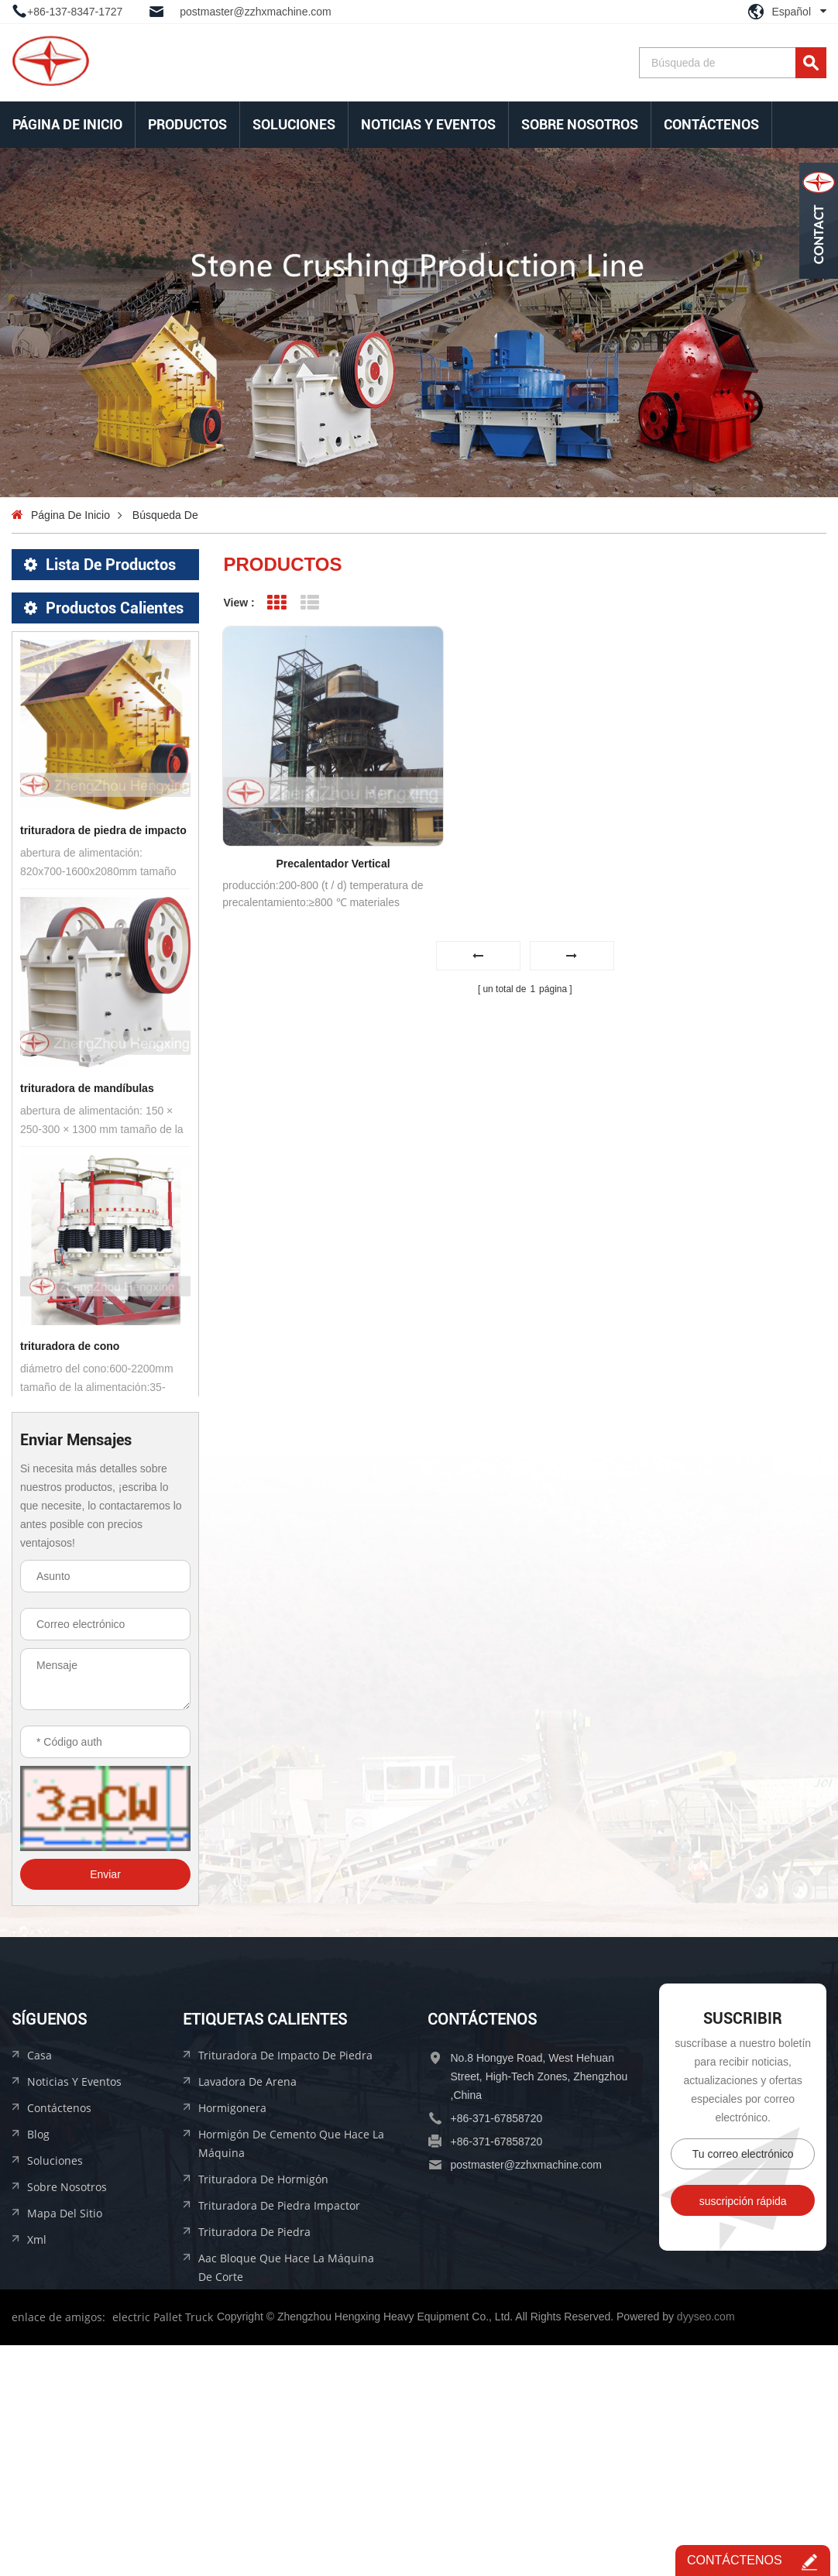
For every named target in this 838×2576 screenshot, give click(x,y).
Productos (187, 124)
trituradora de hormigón (263, 2370)
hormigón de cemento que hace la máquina (291, 2334)
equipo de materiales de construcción (105, 666)
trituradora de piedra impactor (279, 2396)
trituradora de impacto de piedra (285, 2246)
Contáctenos (711, 124)
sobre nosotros (579, 124)
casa (39, 2246)
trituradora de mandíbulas (87, 1270)
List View (310, 603)
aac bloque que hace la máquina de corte (286, 2458)
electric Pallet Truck (162, 2547)
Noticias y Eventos (428, 124)
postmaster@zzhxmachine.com (255, 11)
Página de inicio (67, 124)
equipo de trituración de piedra (102, 596)
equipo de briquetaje (74, 701)
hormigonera (232, 2299)
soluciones (293, 124)
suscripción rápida (743, 2392)
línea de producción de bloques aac (105, 736)
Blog (38, 2325)
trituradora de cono (69, 1528)
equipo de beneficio (71, 631)
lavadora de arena (247, 2272)
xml (36, 2430)
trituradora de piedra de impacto (103, 1012)
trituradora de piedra (254, 2423)
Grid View (276, 603)
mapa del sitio (64, 2404)
